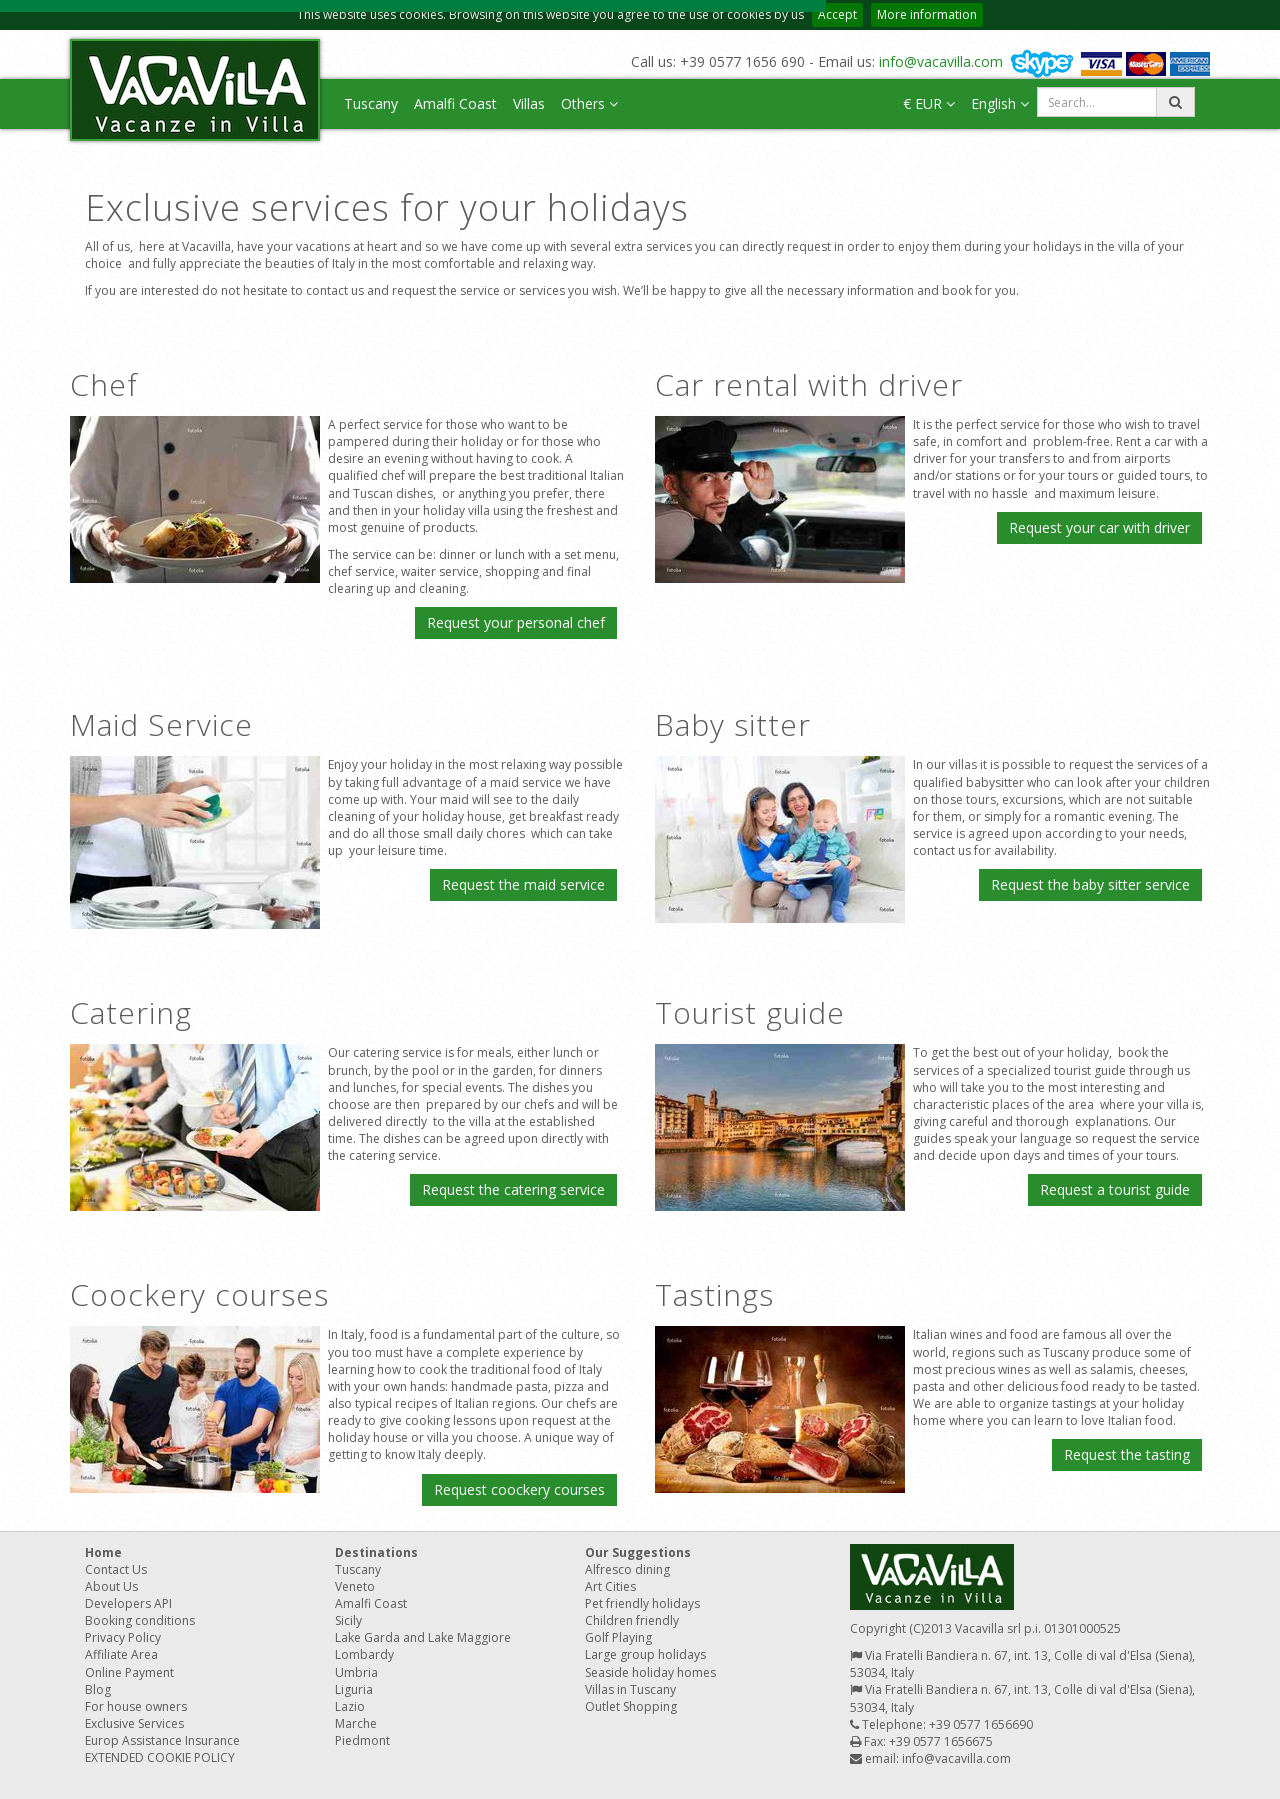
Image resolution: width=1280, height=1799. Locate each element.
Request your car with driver (1099, 527)
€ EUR (929, 103)
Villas (529, 103)
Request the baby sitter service (1090, 884)
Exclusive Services (134, 1723)
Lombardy (364, 1654)
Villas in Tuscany (630, 1689)
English (1000, 103)
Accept (837, 14)
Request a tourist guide (1115, 1189)
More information (927, 14)
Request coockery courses (519, 1489)
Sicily (348, 1620)
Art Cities (610, 1586)
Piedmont (362, 1740)
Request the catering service (513, 1189)
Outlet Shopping (631, 1706)
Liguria (354, 1689)
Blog (98, 1689)
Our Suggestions (638, 1552)
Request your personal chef (516, 622)
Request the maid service (523, 884)
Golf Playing (618, 1637)
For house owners (136, 1706)
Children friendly (632, 1620)
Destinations (376, 1552)
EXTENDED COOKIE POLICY (160, 1757)
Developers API (128, 1603)
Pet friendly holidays (642, 1603)
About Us (111, 1586)
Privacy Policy (123, 1637)
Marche (356, 1723)
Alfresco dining (627, 1569)
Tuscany (371, 103)
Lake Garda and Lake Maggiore (423, 1637)
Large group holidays (645, 1654)
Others (589, 103)
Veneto (355, 1586)
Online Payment (129, 1672)
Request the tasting (1127, 1454)
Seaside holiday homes (650, 1672)
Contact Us (116, 1569)
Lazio (350, 1706)
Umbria (356, 1672)
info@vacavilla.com (941, 61)
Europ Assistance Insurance (162, 1740)
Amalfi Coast (455, 103)
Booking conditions (140, 1620)
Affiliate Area (121, 1654)
